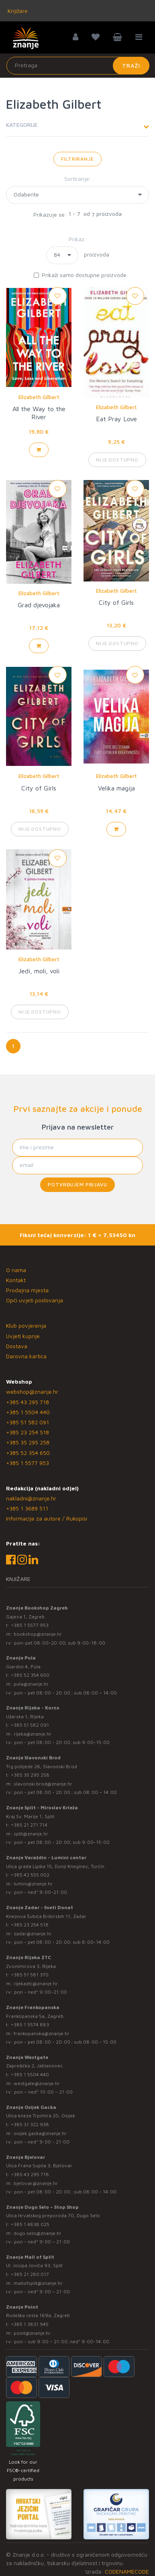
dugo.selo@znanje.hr (37, 2233)
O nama (16, 1269)
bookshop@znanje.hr (38, 1634)
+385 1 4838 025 (30, 2224)
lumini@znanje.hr (33, 1884)
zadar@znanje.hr (33, 1933)
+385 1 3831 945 (30, 2324)
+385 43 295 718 (27, 1402)
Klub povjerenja (26, 1325)
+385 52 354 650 (28, 1452)
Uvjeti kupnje (23, 1335)
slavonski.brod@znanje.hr (43, 1784)
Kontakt (16, 1280)
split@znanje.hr (31, 1834)
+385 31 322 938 (30, 2124)
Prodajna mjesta (27, 1290)
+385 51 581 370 (30, 1975)
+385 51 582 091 (27, 1422)
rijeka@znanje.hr (32, 1734)
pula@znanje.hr (31, 1684)
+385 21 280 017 (30, 2274)
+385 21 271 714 (29, 1825)
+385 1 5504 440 (28, 1412)
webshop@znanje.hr (32, 1391)
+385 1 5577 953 (27, 1462)
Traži (131, 65)
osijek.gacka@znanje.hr (40, 2133)
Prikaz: (77, 239)
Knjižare (17, 10)
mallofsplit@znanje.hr (38, 2283)
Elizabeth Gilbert (38, 397)
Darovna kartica (26, 1356)
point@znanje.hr (32, 2333)
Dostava (16, 1346)
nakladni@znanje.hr (31, 1498)
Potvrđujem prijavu (77, 1184)
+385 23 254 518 (27, 1432)
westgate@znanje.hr (37, 2083)
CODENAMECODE (127, 2571)
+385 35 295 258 (27, 1442)
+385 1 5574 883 (30, 2024)
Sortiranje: (77, 178)
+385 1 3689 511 (27, 1508)
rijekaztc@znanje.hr (36, 1983)
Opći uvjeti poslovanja (34, 1300)
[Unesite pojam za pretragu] (77, 65)
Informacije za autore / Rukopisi (46, 1518)
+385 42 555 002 (30, 1875)
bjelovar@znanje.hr (36, 2183)
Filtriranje (77, 159)
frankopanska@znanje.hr (41, 2033)
